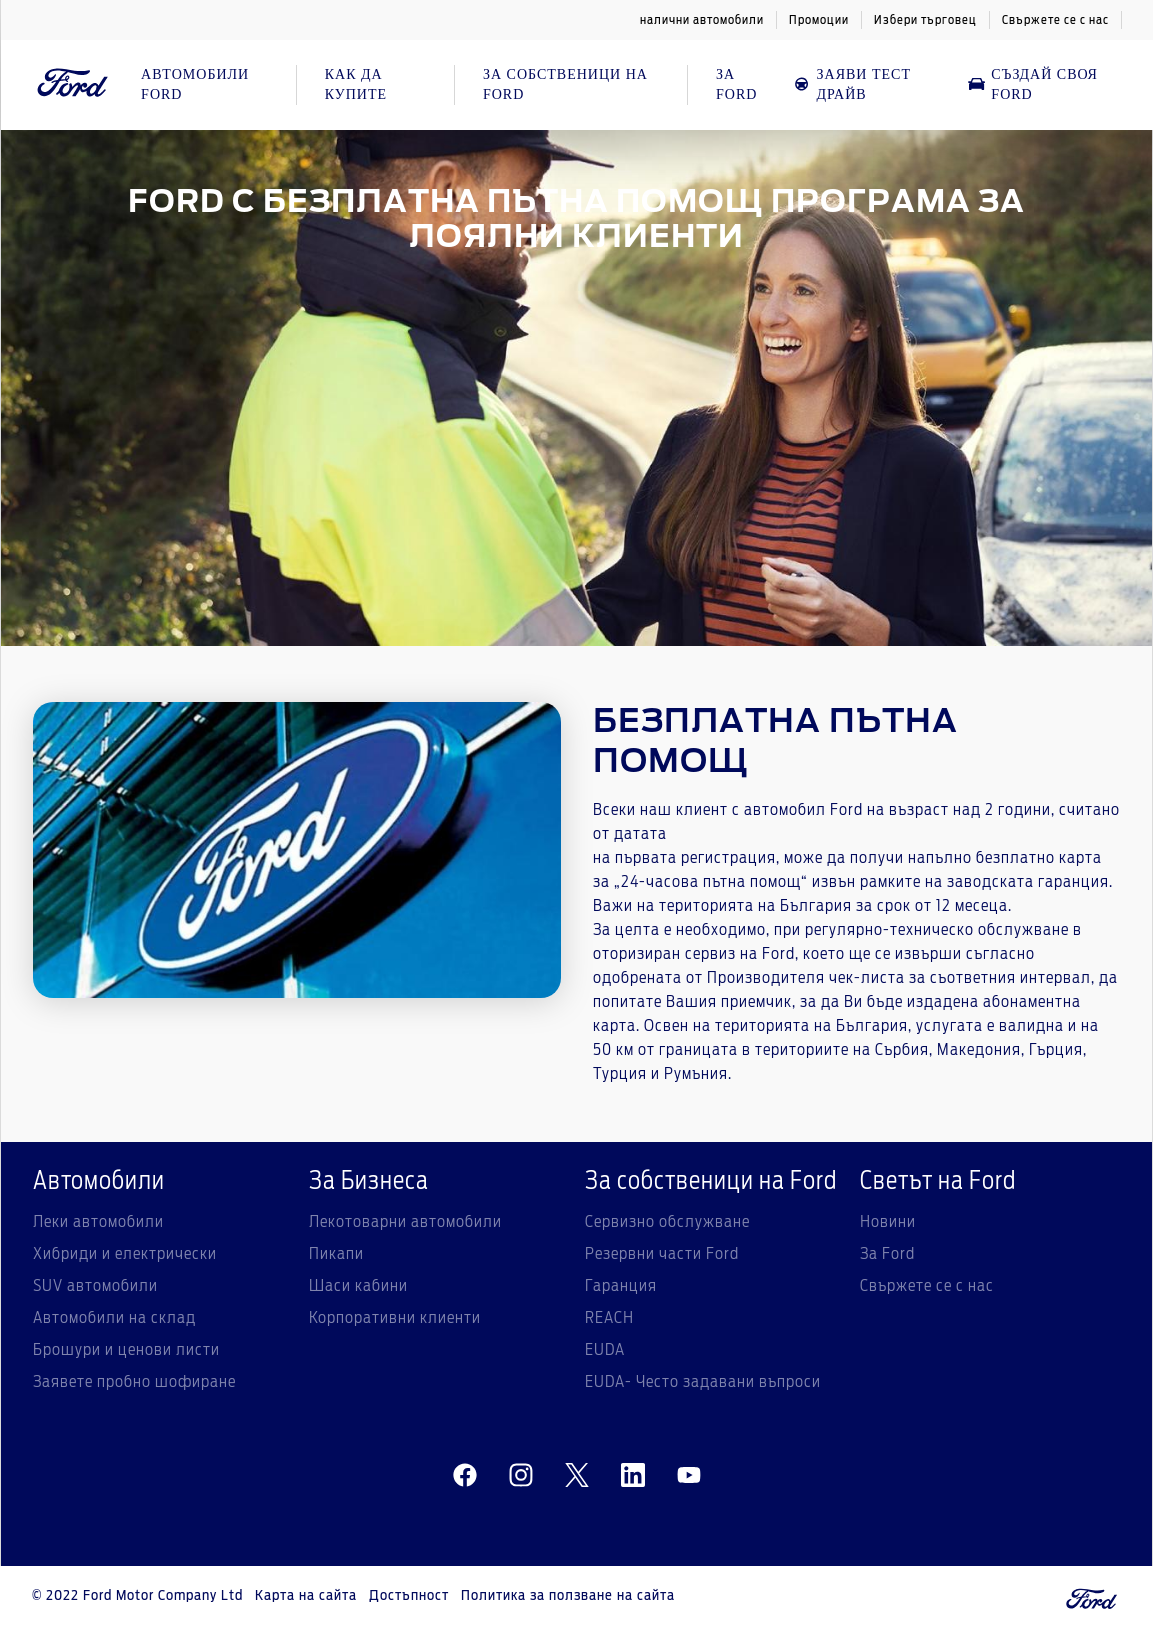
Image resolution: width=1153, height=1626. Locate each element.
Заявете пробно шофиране (134, 1382)
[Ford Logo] (73, 84)
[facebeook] (465, 1476)
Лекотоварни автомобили (405, 1222)
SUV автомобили (95, 1286)
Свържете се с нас (1055, 20)
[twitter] (577, 1476)
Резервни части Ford (662, 1254)
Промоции (819, 20)
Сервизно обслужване (667, 1222)
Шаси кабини (358, 1286)
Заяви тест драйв (852, 84)
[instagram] (521, 1476)
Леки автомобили (98, 1222)
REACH (609, 1318)
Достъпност (409, 1596)
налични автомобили (702, 20)
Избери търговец (925, 20)
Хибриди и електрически (125, 1254)
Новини (888, 1222)
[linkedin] (633, 1476)
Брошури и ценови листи (126, 1350)
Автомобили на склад (114, 1318)
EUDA (605, 1350)
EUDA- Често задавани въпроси (703, 1382)
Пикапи (336, 1254)
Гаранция (621, 1286)
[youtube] (689, 1476)
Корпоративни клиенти (395, 1318)
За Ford (887, 1254)
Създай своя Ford (1033, 84)
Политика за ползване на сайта (568, 1596)
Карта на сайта (306, 1596)
